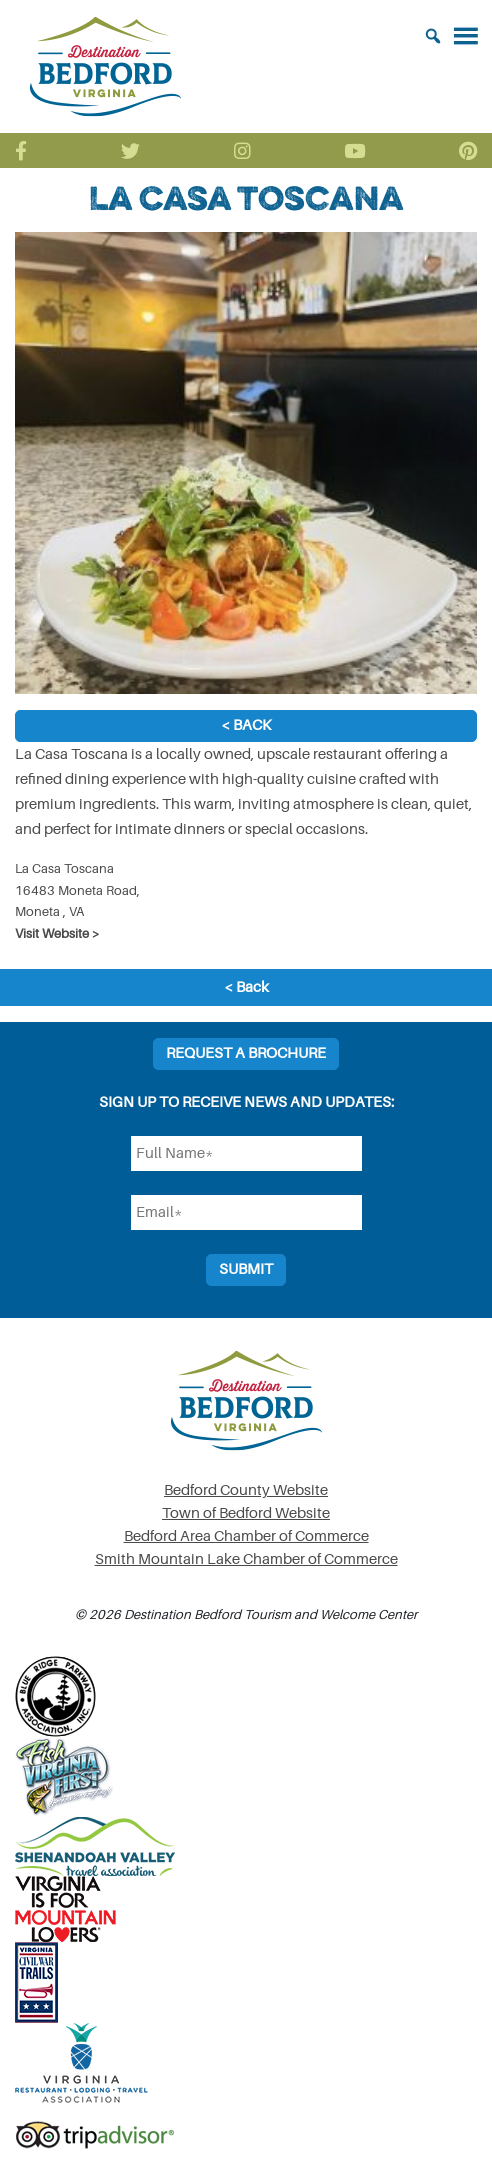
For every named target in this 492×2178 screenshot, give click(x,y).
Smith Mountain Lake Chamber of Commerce (246, 1559)
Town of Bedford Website (246, 1513)
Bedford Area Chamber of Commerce (246, 1536)
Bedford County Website (246, 1490)
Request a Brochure (246, 1053)
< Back (246, 725)
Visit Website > (57, 933)
